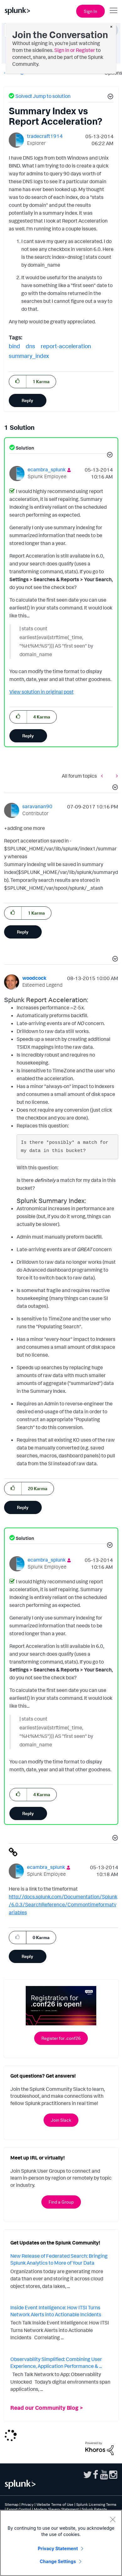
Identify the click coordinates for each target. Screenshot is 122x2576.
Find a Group (61, 2201)
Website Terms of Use (54, 2504)
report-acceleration (66, 346)
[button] (109, 97)
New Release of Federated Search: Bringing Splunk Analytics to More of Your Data (59, 2259)
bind (14, 346)
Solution (24, 448)
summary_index (29, 355)
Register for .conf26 (61, 2038)
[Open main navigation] (113, 10)
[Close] (112, 2519)
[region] (61, 2543)
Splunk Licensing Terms (96, 2504)
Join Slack (61, 2120)
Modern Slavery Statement (56, 2509)
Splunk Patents (94, 2509)
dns (30, 346)
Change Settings (58, 2561)
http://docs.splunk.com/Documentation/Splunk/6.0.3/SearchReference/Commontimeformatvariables (63, 1904)
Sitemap (12, 2504)
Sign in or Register (74, 50)
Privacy (27, 2504)
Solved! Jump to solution (43, 96)
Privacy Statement (58, 2548)
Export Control (19, 2509)
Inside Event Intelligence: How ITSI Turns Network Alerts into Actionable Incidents (55, 2311)
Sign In (90, 11)
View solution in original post (41, 692)
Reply (27, 400)
